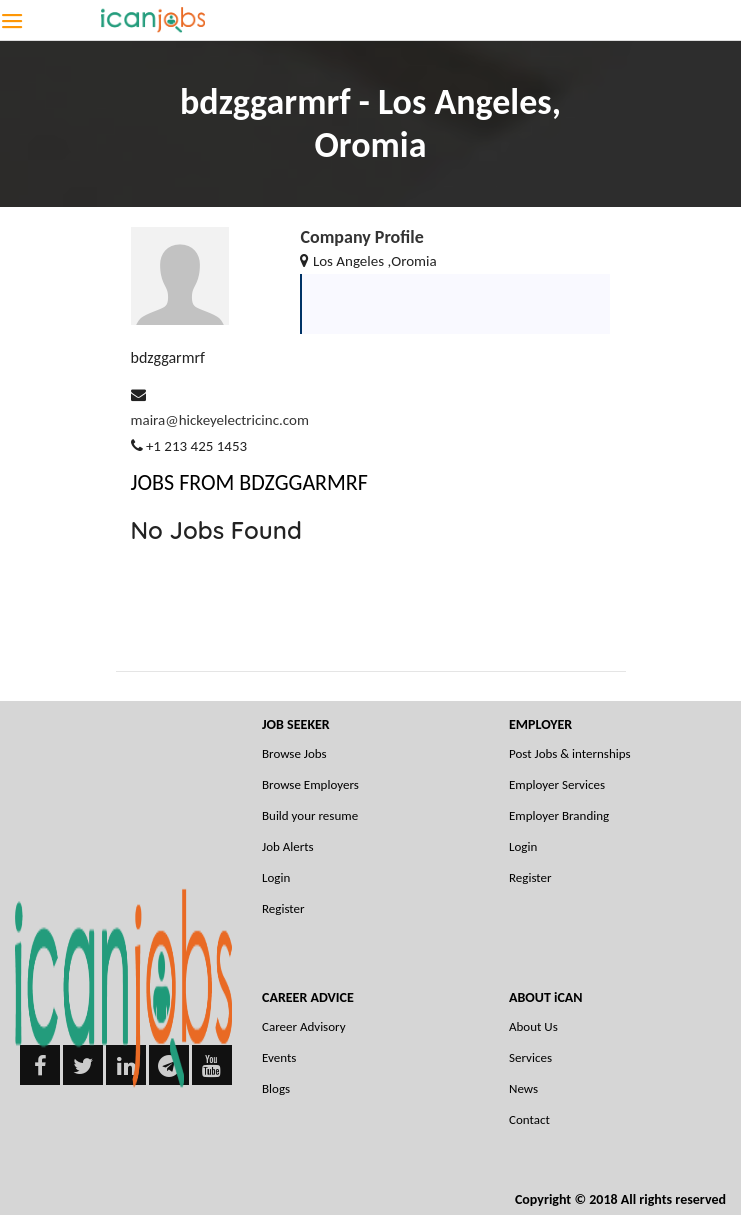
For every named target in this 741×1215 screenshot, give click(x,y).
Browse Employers (310, 784)
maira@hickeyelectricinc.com (220, 420)
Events (279, 1057)
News (523, 1088)
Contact (529, 1119)
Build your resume (310, 815)
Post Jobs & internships (570, 753)
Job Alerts (288, 846)
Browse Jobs (294, 753)
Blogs (276, 1088)
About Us (533, 1026)
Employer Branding (559, 815)
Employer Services (557, 784)
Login (276, 877)
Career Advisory (304, 1026)
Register (283, 908)
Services (530, 1057)
